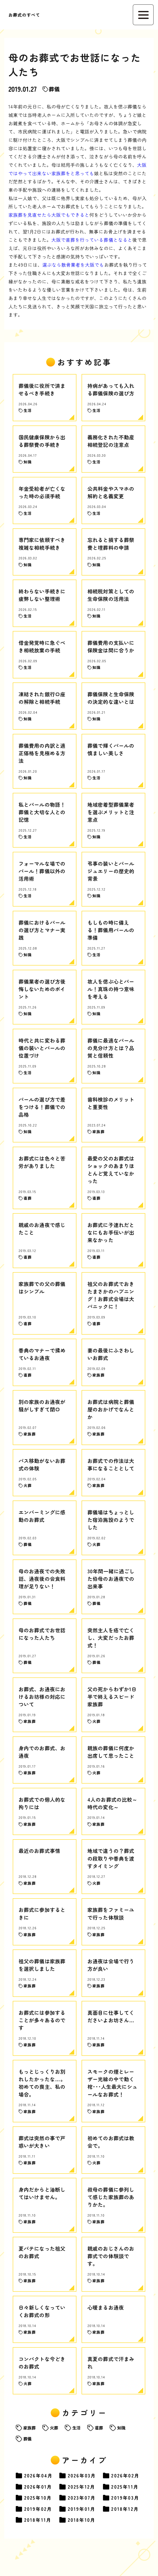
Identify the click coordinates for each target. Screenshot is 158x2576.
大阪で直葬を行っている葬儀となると (91, 239)
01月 (38, 2507)
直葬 (100, 2448)
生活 (78, 2448)
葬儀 (54, 89)
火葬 (55, 2448)
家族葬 (29, 2448)
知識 (124, 2448)
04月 (38, 2495)
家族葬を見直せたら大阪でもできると (48, 214)
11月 (125, 2507)
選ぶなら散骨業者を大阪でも (73, 264)
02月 (125, 2495)
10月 (38, 2518)
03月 (82, 2495)
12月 (81, 2507)
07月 (82, 2518)
